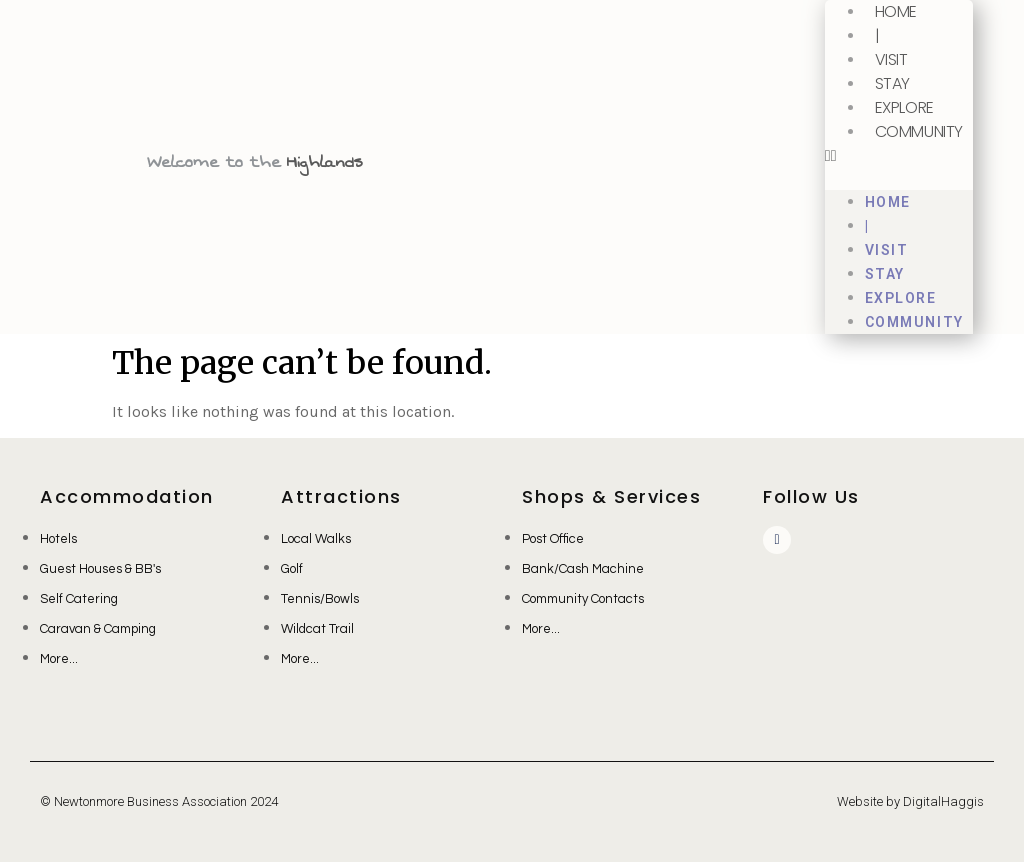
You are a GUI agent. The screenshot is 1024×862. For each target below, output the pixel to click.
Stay (892, 83)
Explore (904, 107)
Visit (891, 59)
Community (919, 131)
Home (888, 202)
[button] (899, 156)
